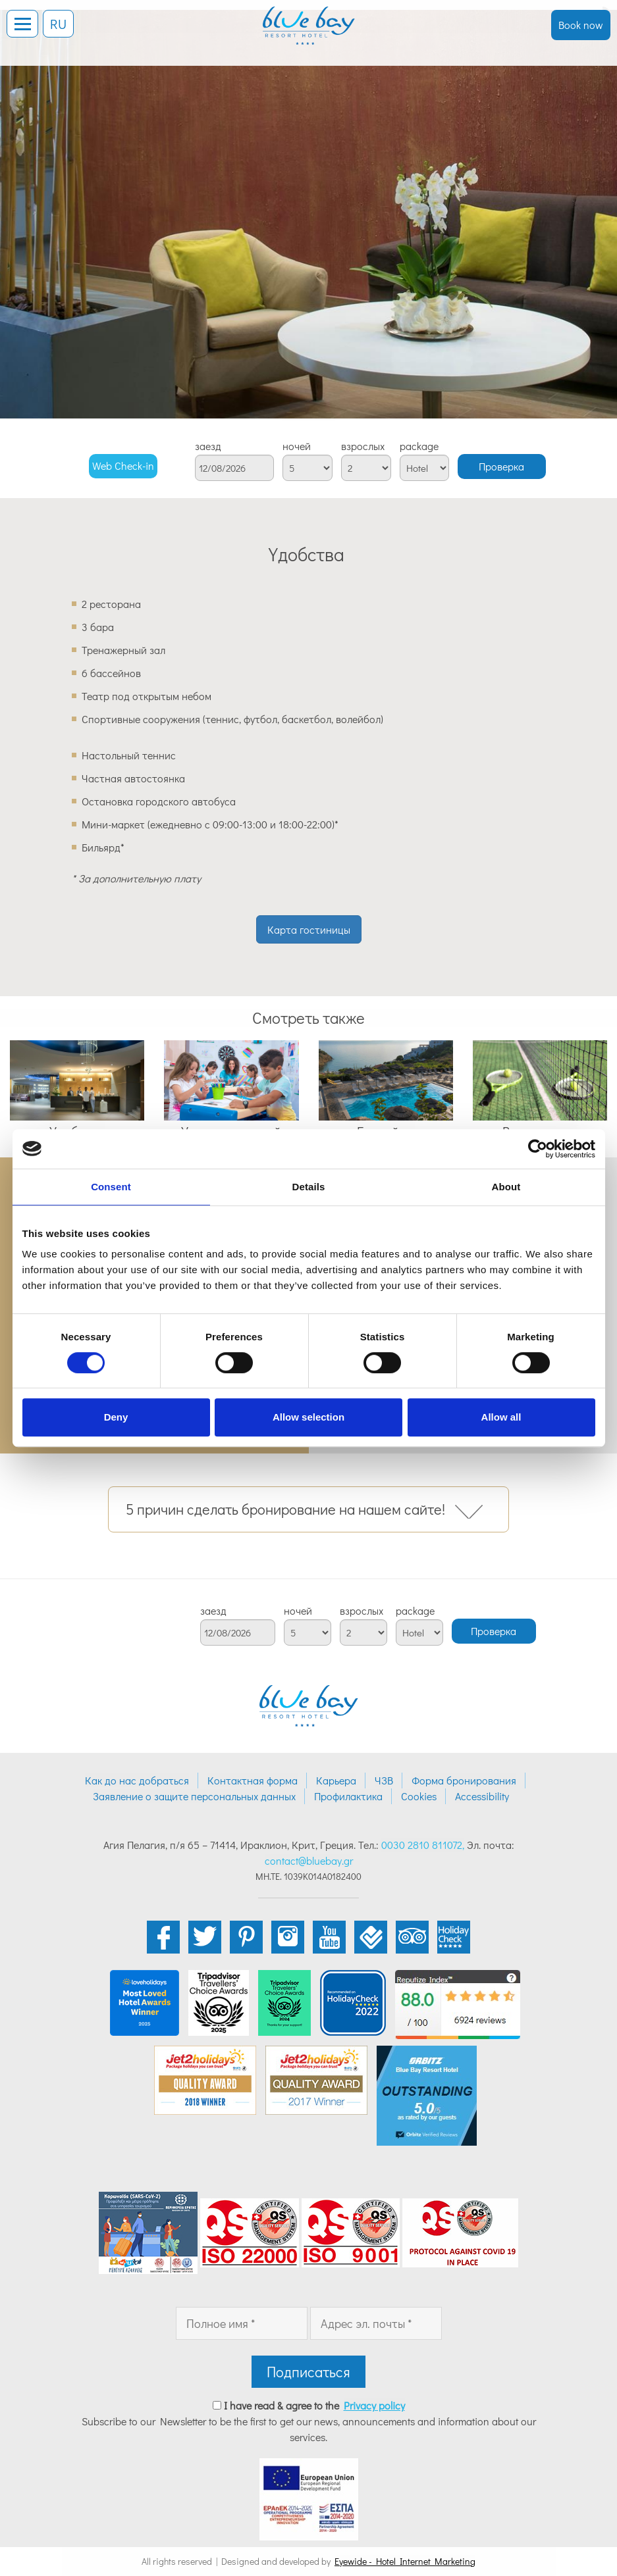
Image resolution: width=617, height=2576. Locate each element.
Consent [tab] (111, 1186)
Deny (116, 1417)
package (419, 446)
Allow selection (308, 1417)
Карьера (336, 1780)
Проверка (501, 466)
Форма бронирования (464, 1780)
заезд (208, 446)
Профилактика (348, 1796)
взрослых (363, 446)
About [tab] (506, 1186)
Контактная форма (252, 1780)
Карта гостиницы (308, 929)
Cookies (419, 1796)
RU (58, 23)
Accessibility (482, 1796)
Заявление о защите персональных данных (194, 1796)
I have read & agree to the (314, 2405)
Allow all (501, 1417)
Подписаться (308, 2371)
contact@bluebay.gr (309, 1860)
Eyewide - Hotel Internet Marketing (405, 2561)
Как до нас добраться (137, 1780)
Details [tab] (308, 1186)
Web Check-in (123, 465)
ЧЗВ (384, 1780)
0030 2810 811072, (422, 1845)
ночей (296, 446)
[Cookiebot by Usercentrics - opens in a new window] (537, 1149)
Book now (580, 25)
